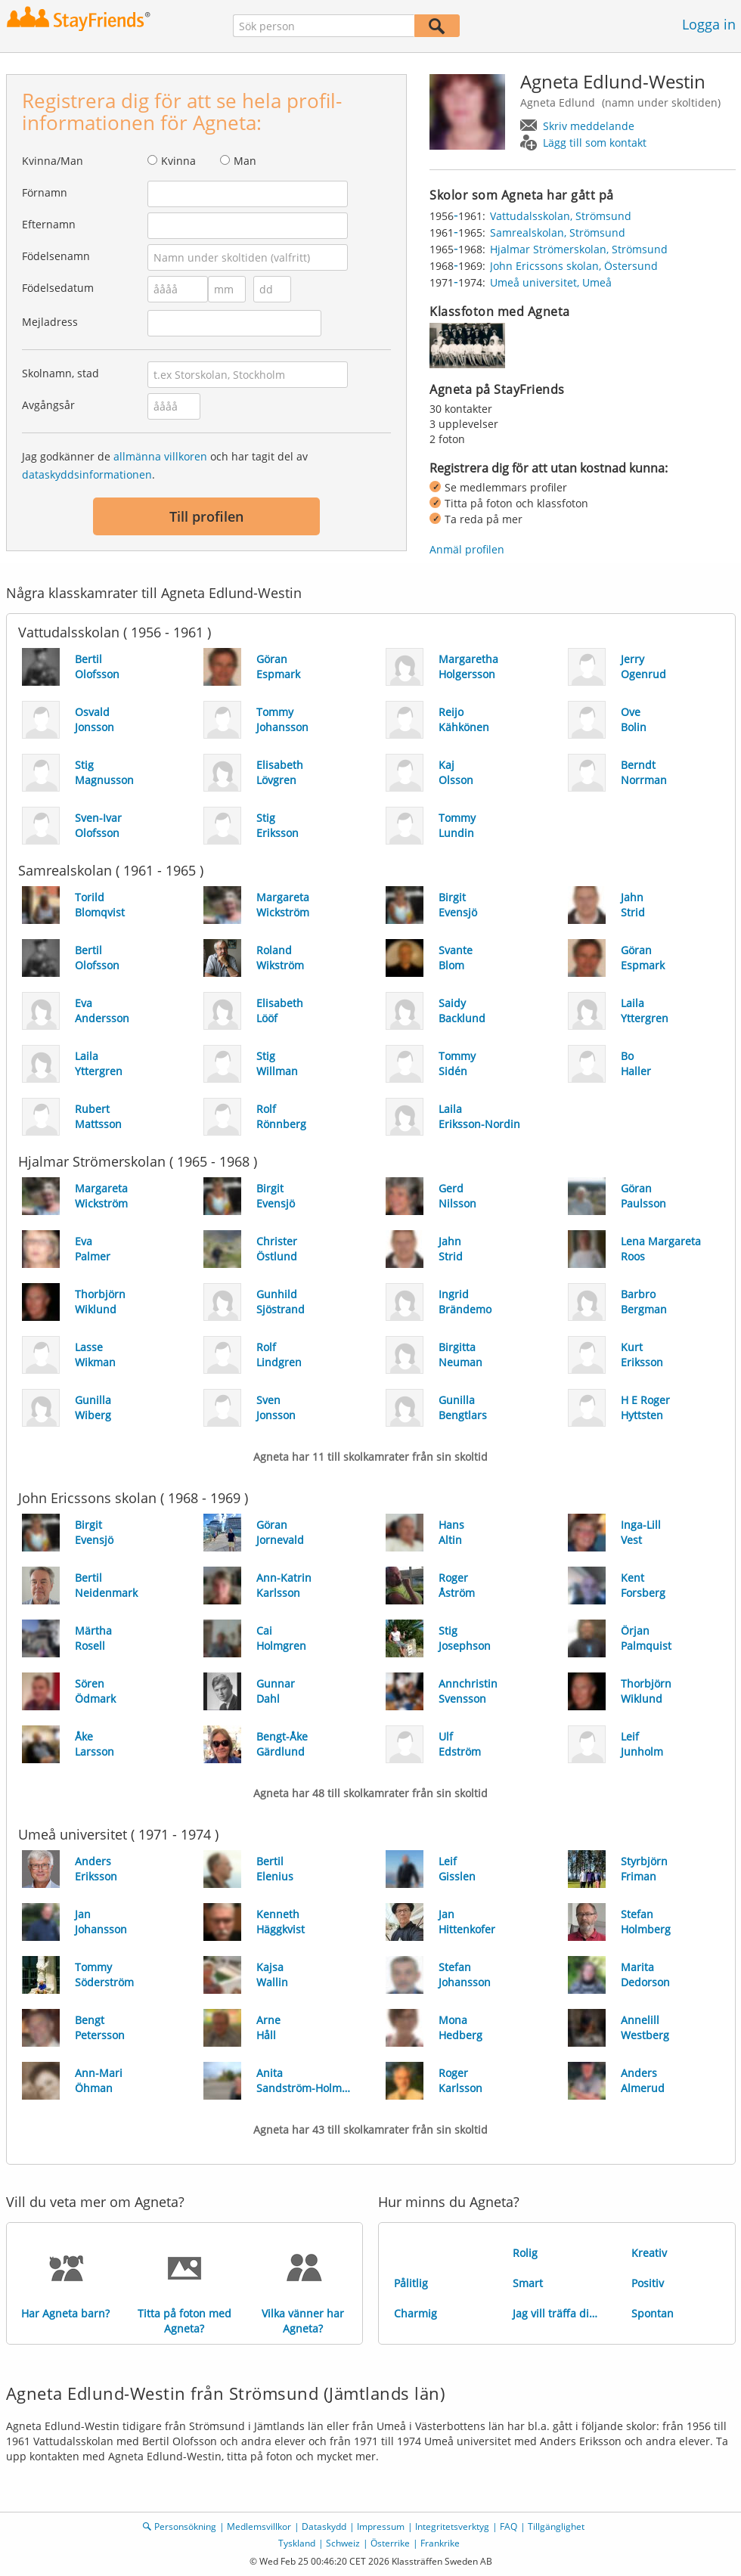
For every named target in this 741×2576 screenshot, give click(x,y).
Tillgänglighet (556, 2526)
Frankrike (440, 2543)
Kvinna (178, 160)
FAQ (508, 2526)
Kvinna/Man (52, 160)
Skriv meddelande (588, 126)
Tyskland (296, 2543)
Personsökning (185, 2526)
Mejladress (50, 322)
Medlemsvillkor (259, 2526)
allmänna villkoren (160, 456)
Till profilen (206, 516)
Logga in (709, 24)
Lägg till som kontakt (594, 142)
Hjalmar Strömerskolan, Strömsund (579, 249)
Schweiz (343, 2543)
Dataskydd (324, 2526)
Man (245, 160)
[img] (467, 345)
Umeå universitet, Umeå (551, 282)
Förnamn (44, 192)
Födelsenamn (56, 256)
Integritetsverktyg (452, 2526)
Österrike (390, 2543)
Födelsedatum (58, 288)
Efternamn (49, 224)
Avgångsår (48, 405)
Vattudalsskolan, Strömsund (560, 216)
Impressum (381, 2526)
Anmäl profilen (466, 549)
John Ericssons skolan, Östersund (574, 266)
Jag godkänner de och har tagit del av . (165, 465)
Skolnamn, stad (60, 373)
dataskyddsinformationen (87, 474)
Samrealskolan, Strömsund (557, 232)
